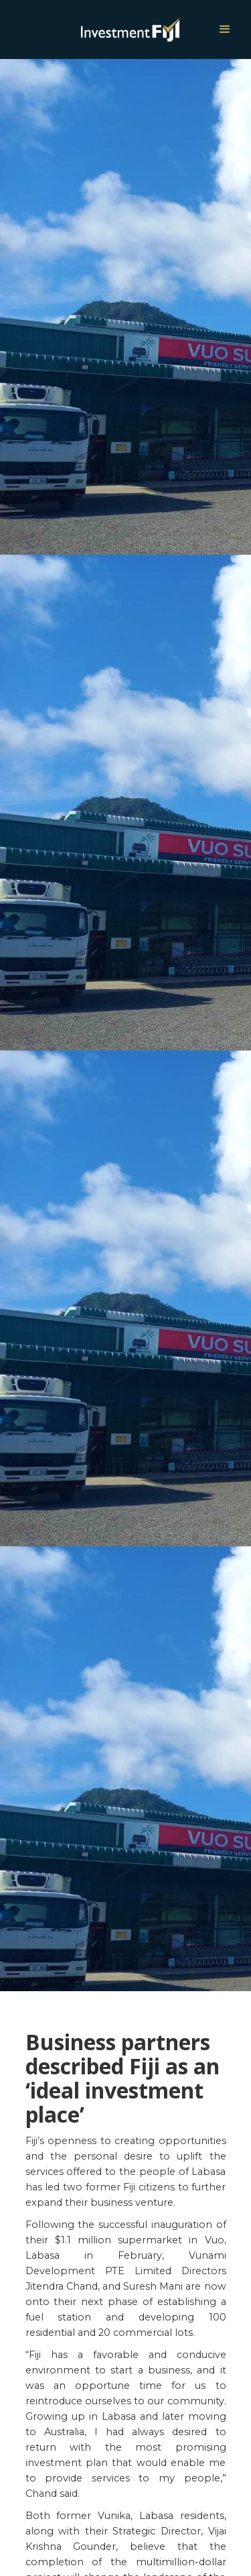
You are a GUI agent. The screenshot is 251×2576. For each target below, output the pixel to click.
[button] (225, 29)
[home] (95, 29)
